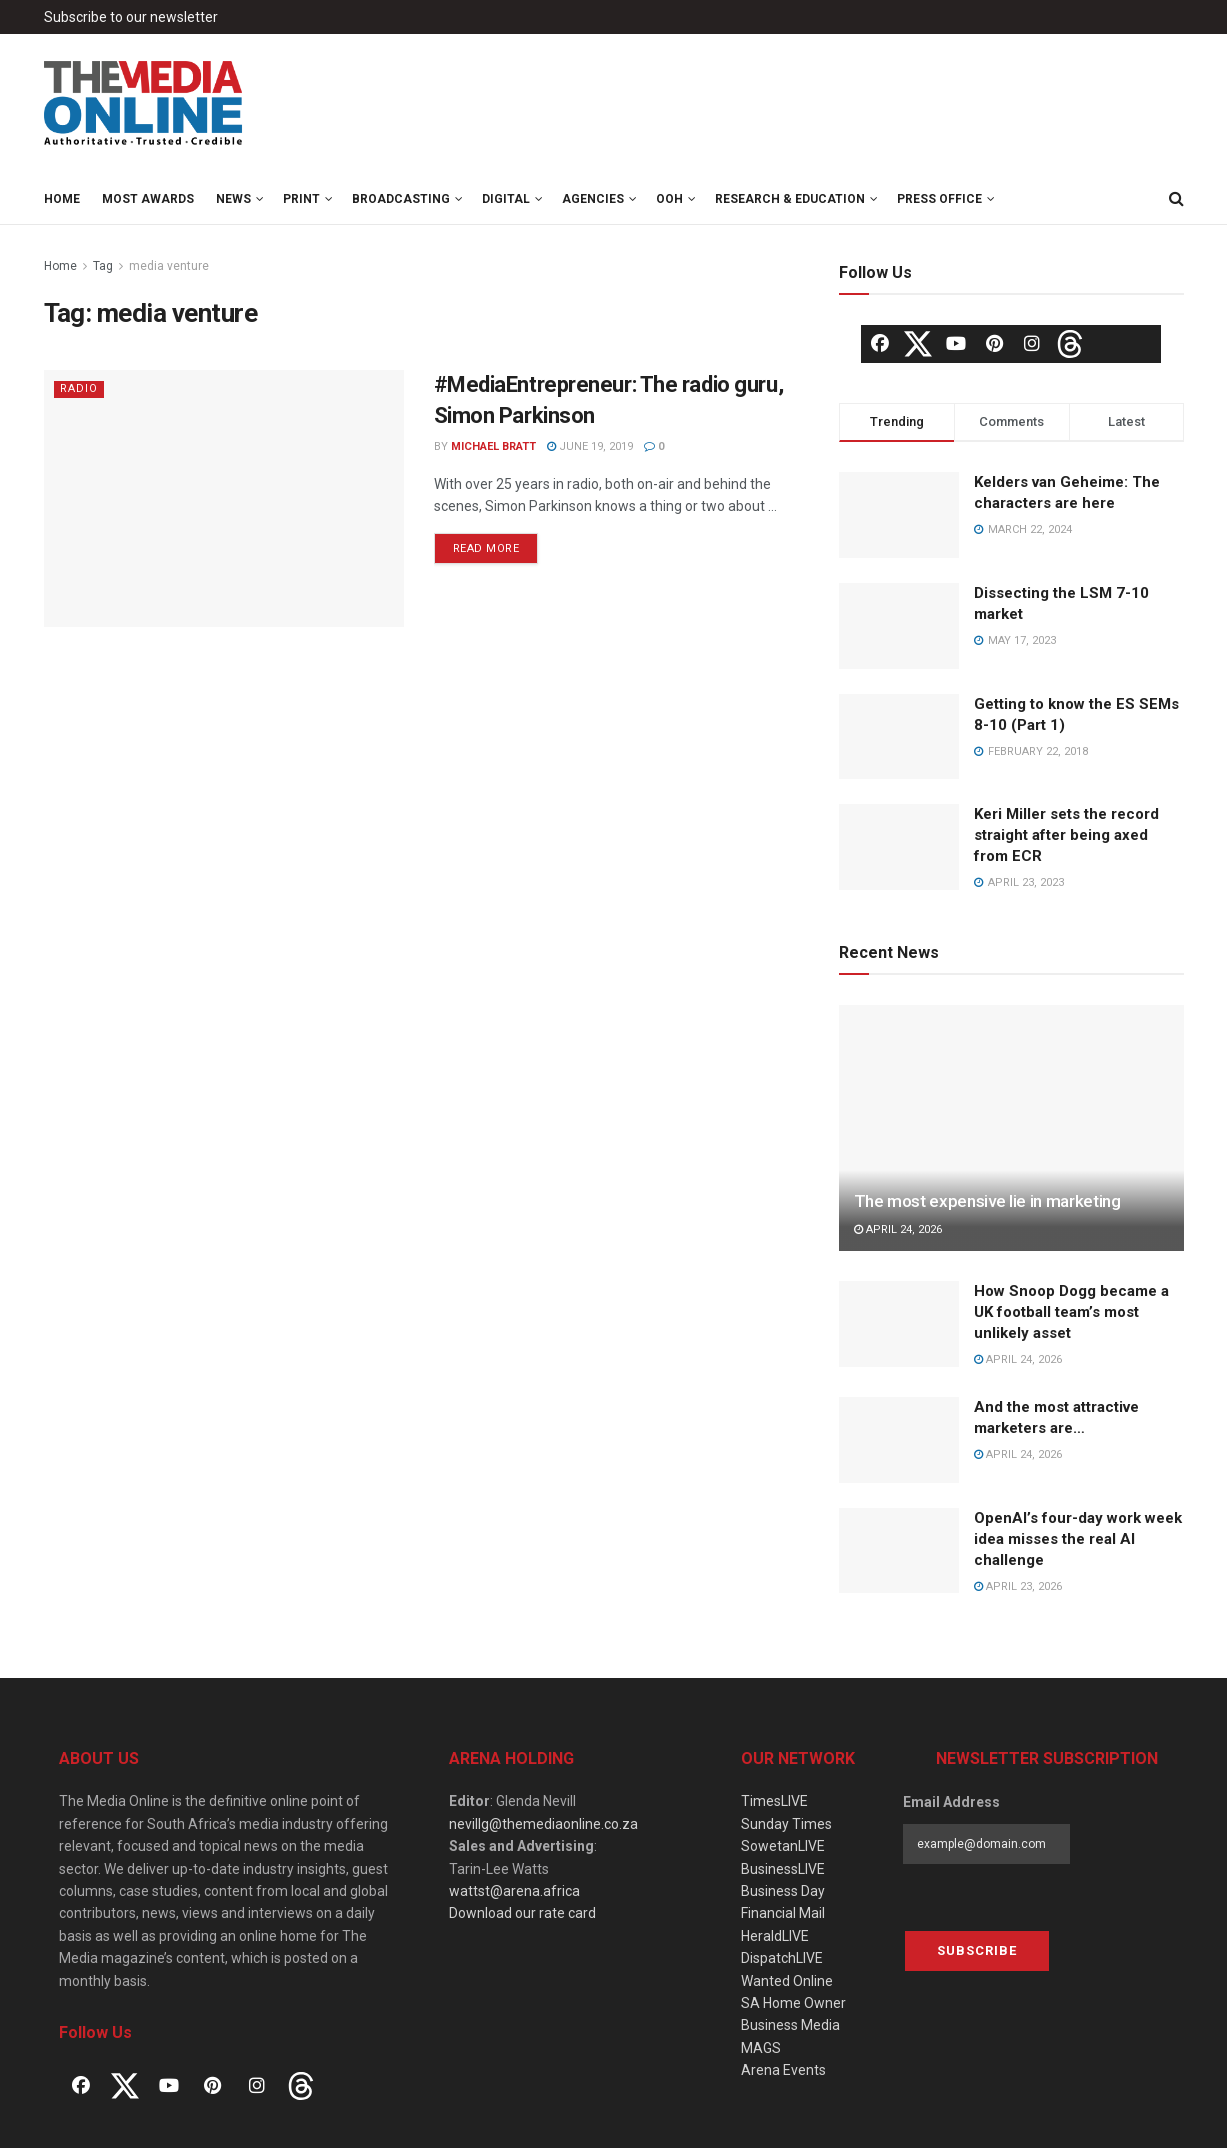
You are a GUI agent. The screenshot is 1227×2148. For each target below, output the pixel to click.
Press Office (939, 199)
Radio (79, 388)
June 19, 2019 (590, 446)
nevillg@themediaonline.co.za (543, 1824)
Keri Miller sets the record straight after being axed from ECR (1066, 835)
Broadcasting (401, 199)
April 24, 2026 (898, 1229)
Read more (486, 548)
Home (62, 199)
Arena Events (783, 2070)
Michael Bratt (493, 446)
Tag (103, 266)
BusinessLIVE (783, 1869)
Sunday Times (786, 1824)
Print (301, 199)
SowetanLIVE (783, 1846)
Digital (506, 199)
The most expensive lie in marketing (987, 1201)
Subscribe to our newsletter (131, 17)
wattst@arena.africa (514, 1891)
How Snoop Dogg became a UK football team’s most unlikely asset (1071, 1312)
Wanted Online (787, 1981)
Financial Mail (783, 1913)
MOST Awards (148, 199)
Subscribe (977, 1950)
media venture (169, 266)
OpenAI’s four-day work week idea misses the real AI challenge (1078, 1539)
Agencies (593, 199)
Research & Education (790, 199)
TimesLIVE (774, 1801)
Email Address (951, 1802)
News (233, 199)
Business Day (783, 1891)
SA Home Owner (793, 2003)
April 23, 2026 (1018, 1586)
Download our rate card (522, 1913)
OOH (669, 199)
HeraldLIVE (775, 1936)
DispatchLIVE (782, 1958)
